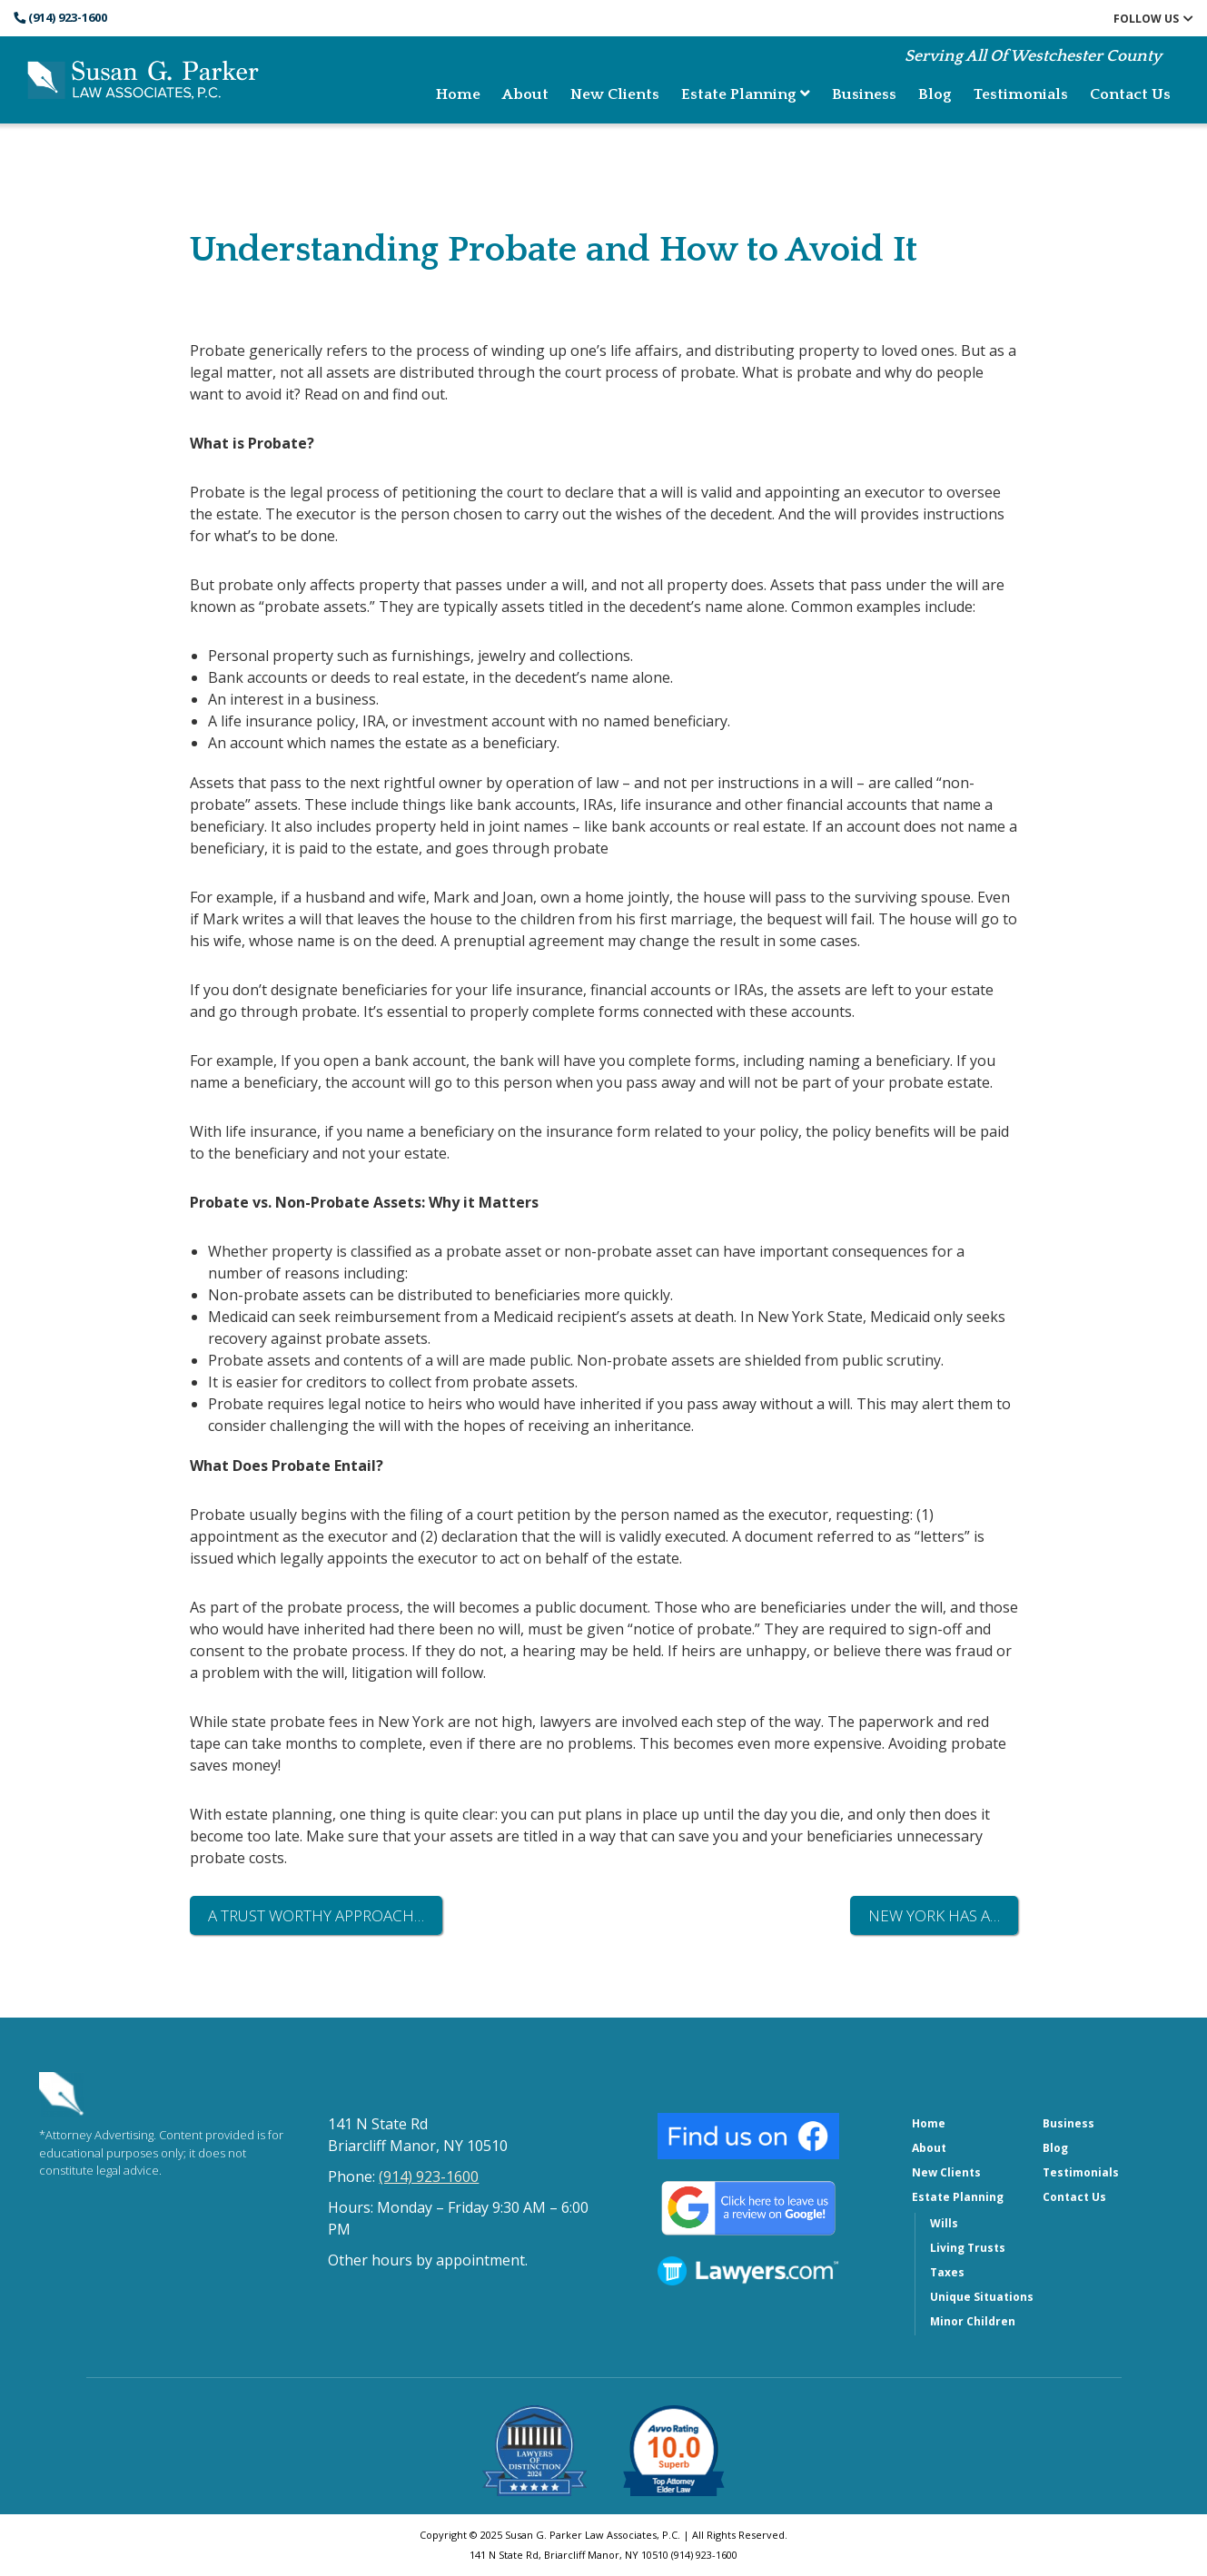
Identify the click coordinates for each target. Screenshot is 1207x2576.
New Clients (614, 94)
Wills (944, 2223)
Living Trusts (967, 2247)
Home (458, 94)
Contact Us (1130, 94)
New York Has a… (934, 1915)
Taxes (947, 2272)
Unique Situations (982, 2297)
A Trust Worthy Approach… (316, 1915)
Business (864, 94)
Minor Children (972, 2321)
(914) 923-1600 (60, 17)
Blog (935, 94)
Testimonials (1021, 94)
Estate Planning (745, 94)
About (525, 94)
